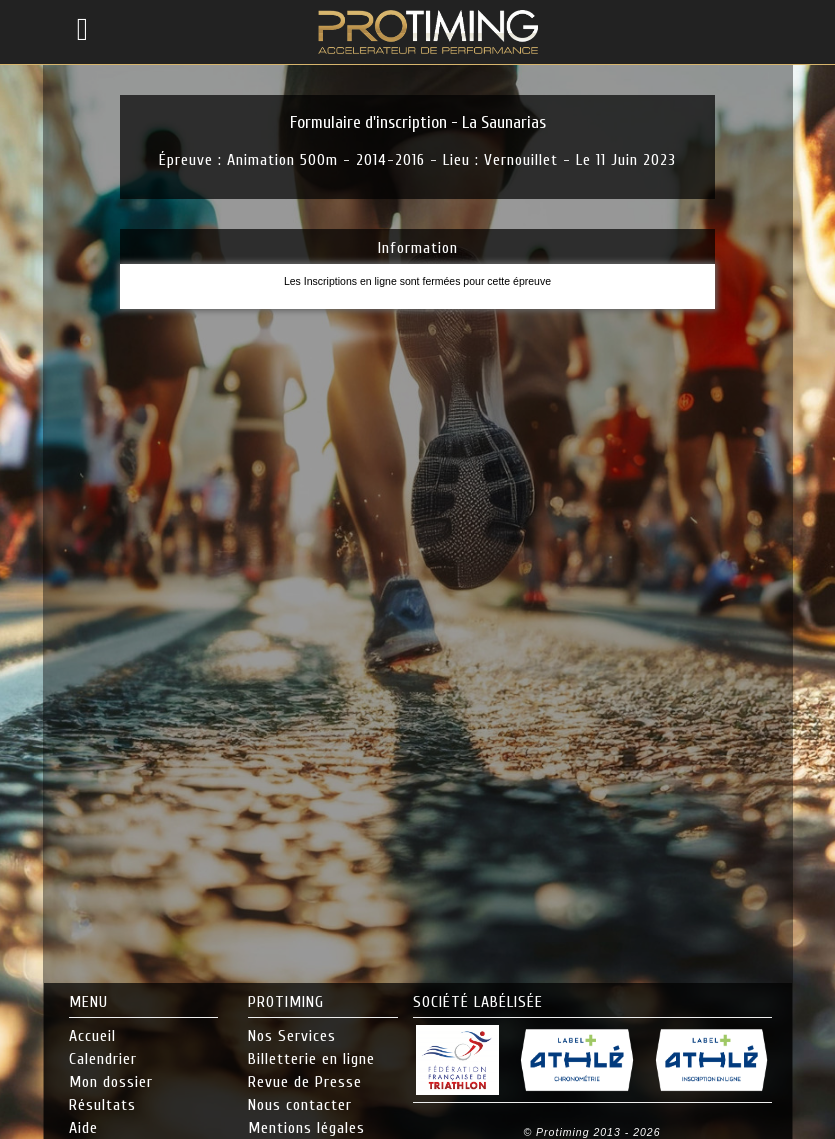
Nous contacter (300, 1105)
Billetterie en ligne (311, 1059)
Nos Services (292, 1036)
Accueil (92, 1036)
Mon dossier (111, 1082)
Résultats (102, 1105)
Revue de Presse (305, 1082)
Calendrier (103, 1059)
